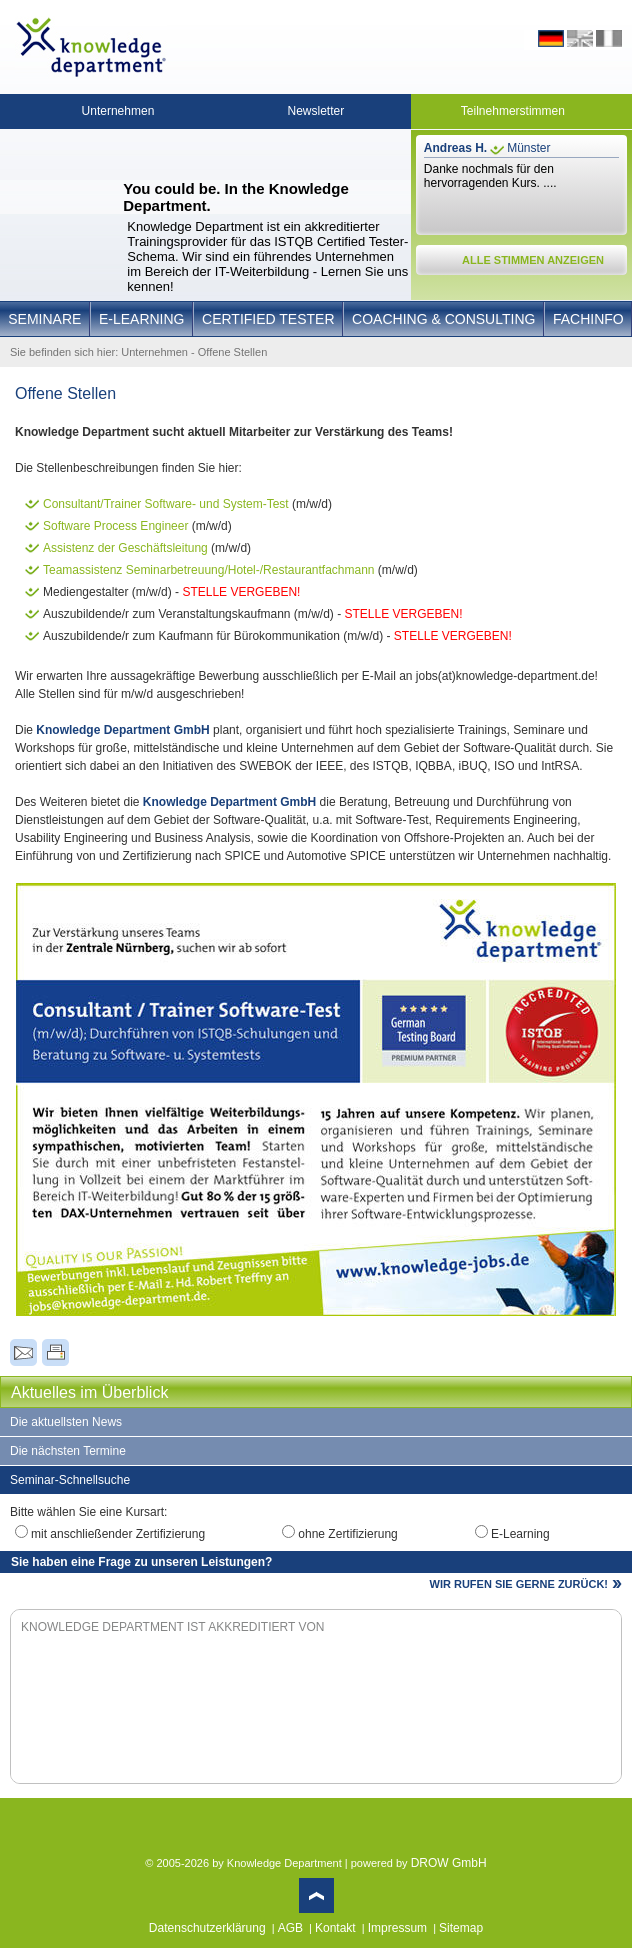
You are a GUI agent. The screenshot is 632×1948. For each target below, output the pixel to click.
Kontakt (335, 1928)
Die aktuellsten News (66, 1422)
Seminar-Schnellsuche (70, 1480)
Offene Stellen (233, 352)
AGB (290, 1928)
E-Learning (142, 319)
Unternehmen (118, 111)
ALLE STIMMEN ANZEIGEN (533, 260)
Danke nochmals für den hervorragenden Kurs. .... (490, 176)
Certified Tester (268, 319)
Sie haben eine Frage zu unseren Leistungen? (141, 1562)
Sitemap (461, 1928)
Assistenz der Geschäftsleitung (125, 548)
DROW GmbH (449, 1863)
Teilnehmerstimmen (513, 111)
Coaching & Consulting (443, 319)
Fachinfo (588, 319)
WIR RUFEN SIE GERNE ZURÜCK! (519, 1584)
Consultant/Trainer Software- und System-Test (166, 504)
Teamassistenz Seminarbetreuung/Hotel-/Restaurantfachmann (209, 570)
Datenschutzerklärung (207, 1928)
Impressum (397, 1928)
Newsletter (316, 111)
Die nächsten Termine (68, 1451)
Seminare (44, 319)
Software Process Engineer (115, 526)
